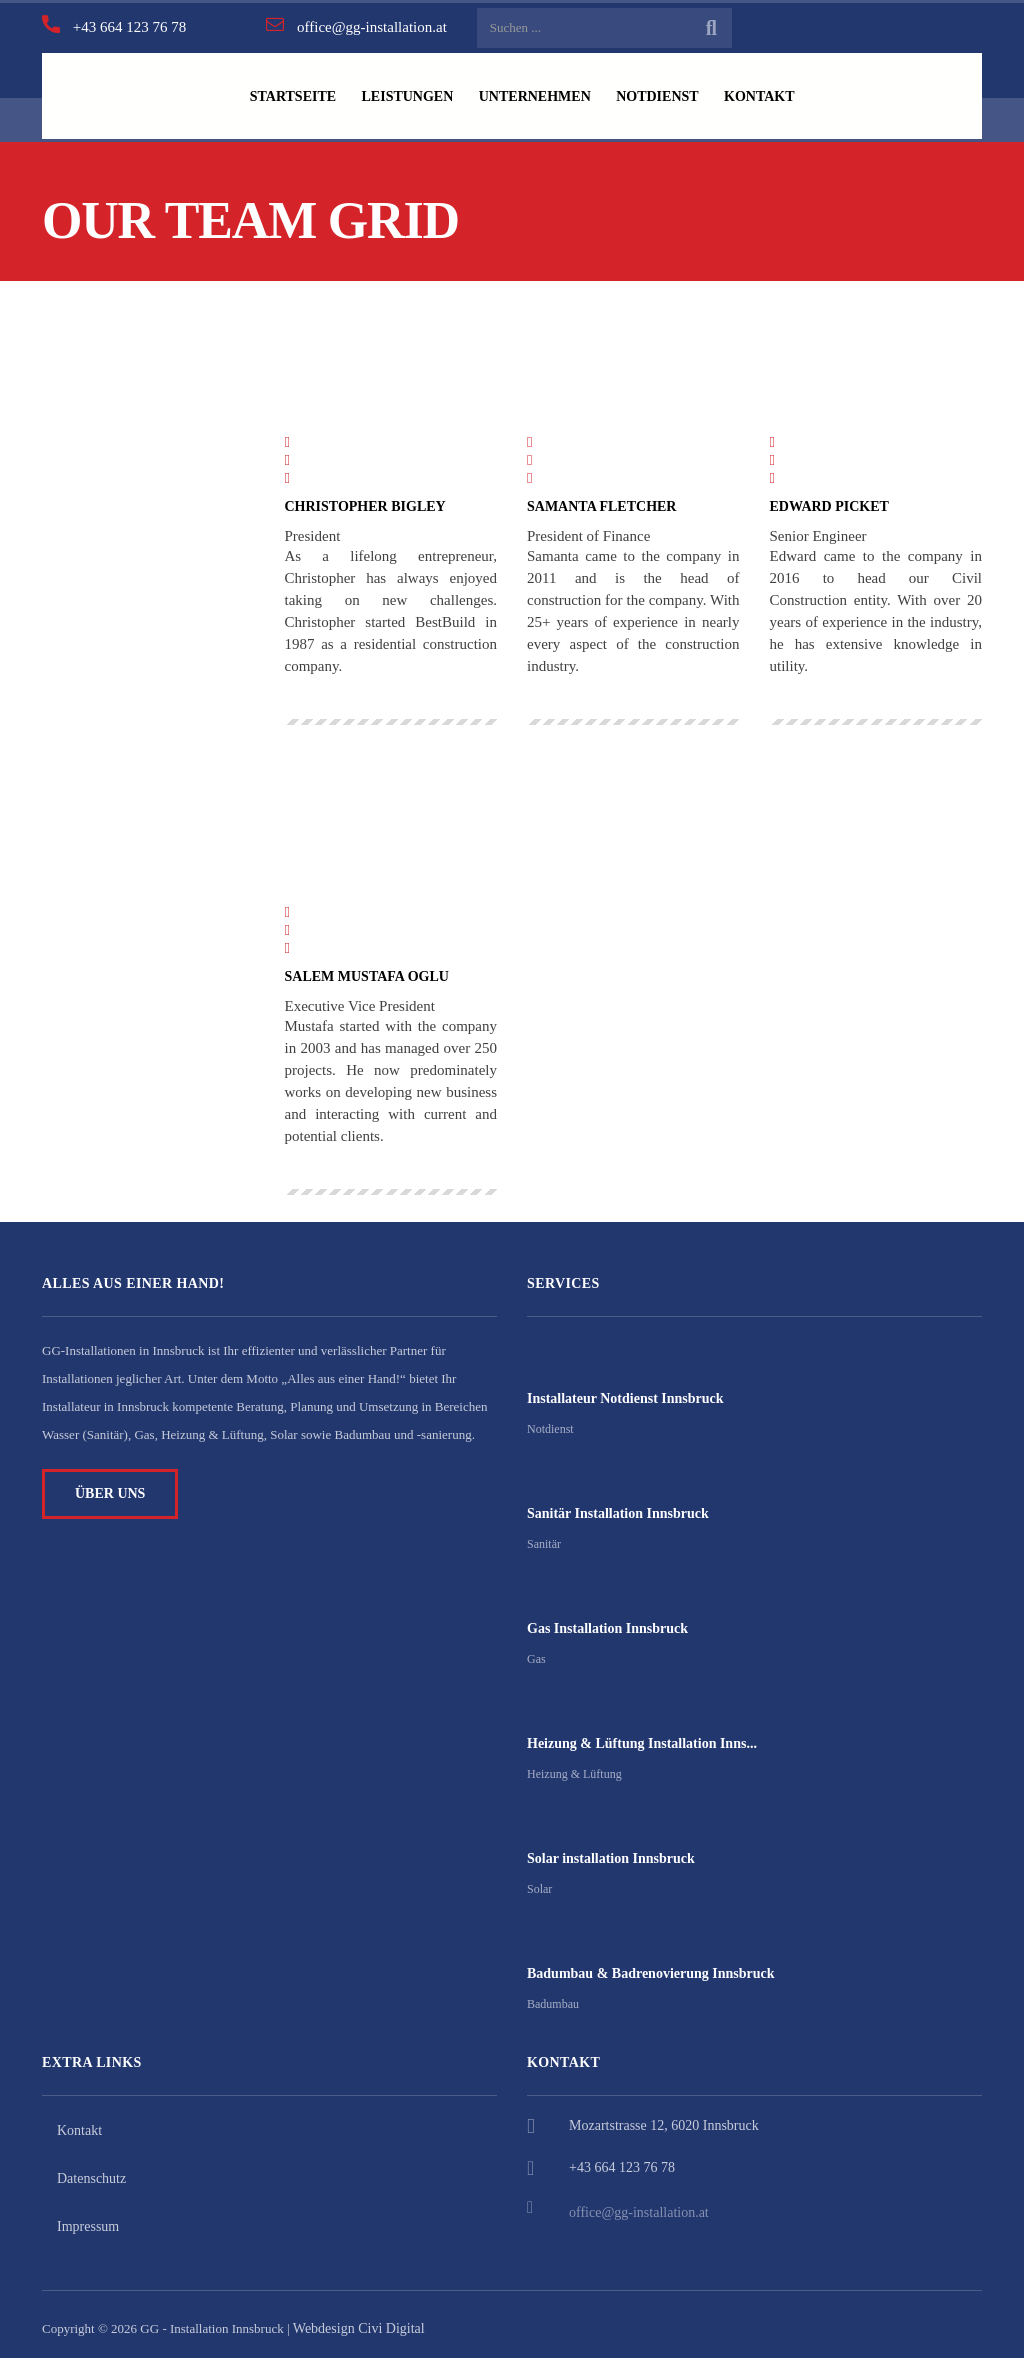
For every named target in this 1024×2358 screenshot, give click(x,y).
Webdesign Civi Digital (359, 2319)
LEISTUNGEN (414, 91)
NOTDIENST (673, 91)
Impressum (88, 2217)
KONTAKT (780, 91)
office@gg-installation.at (639, 2203)
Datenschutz (91, 2169)
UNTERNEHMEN (546, 91)
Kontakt (79, 2121)
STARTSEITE (295, 91)
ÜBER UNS (110, 1484)
